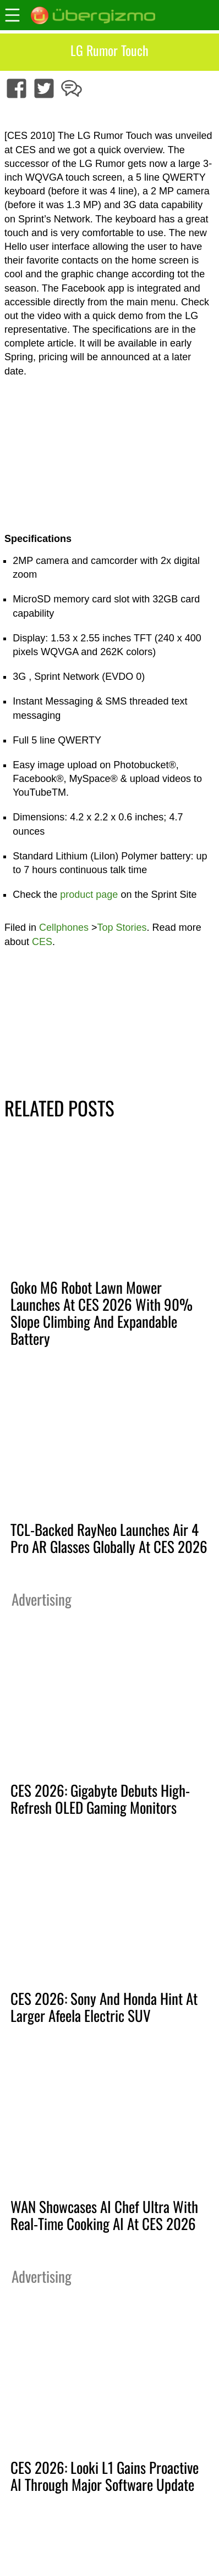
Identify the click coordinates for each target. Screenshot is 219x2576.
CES (42, 941)
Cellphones (64, 927)
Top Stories (122, 927)
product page (90, 894)
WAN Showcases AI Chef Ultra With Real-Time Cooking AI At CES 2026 (104, 2214)
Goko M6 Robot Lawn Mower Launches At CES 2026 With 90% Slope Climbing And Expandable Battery (101, 1312)
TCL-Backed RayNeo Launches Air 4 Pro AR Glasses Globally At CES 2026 (108, 1537)
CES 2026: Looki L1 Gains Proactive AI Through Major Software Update (104, 2475)
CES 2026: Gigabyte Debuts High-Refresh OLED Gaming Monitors (100, 1798)
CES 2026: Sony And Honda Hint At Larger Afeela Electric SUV (104, 2006)
